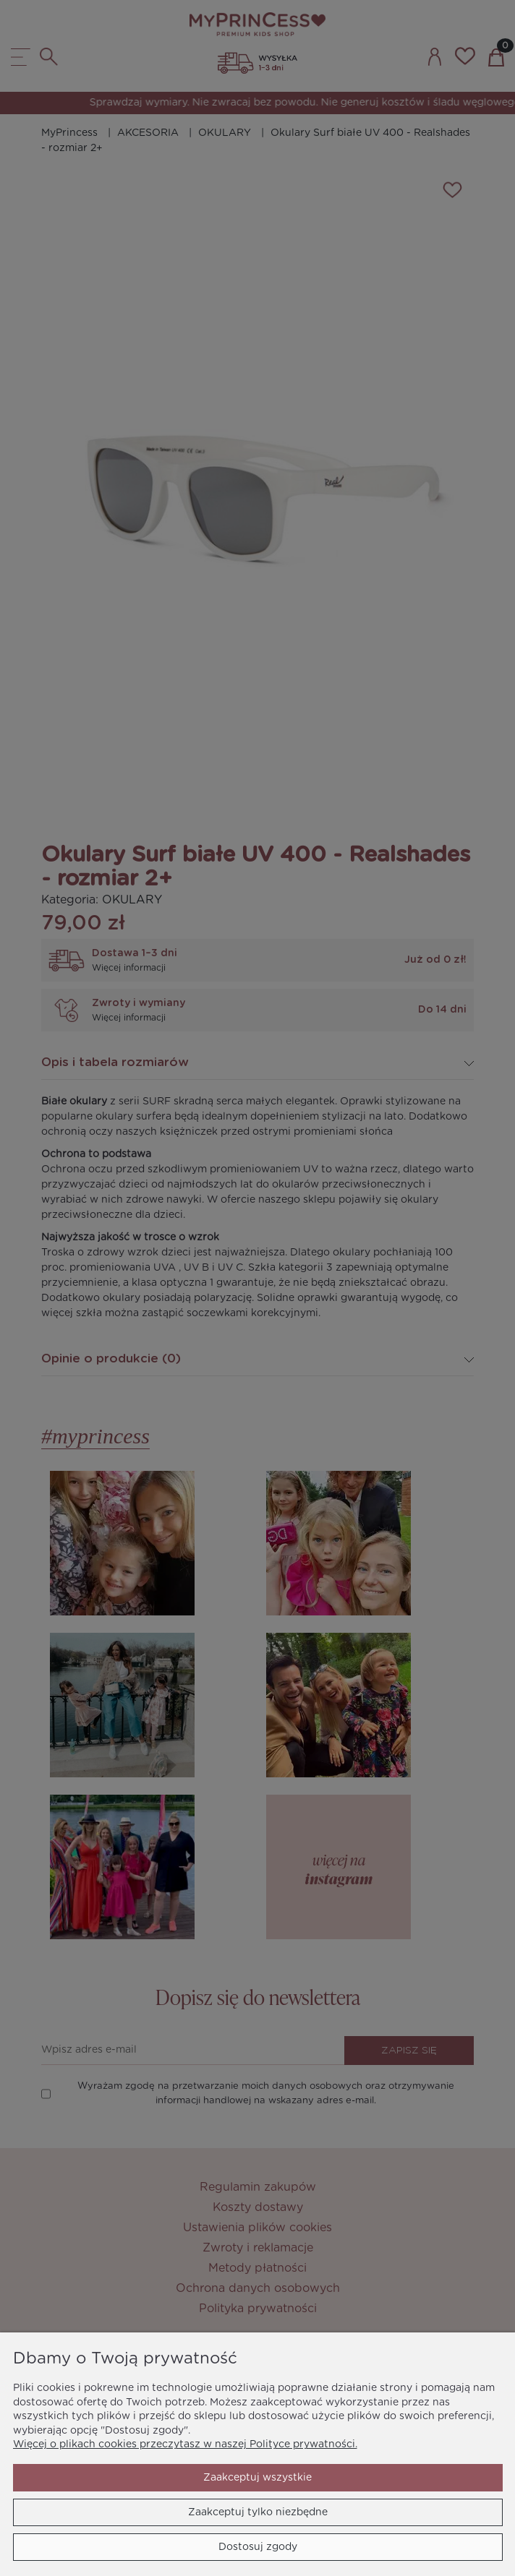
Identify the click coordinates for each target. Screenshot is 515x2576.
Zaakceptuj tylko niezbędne (258, 2512)
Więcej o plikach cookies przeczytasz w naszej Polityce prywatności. (185, 2444)
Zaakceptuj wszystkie (257, 2478)
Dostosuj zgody (257, 2547)
